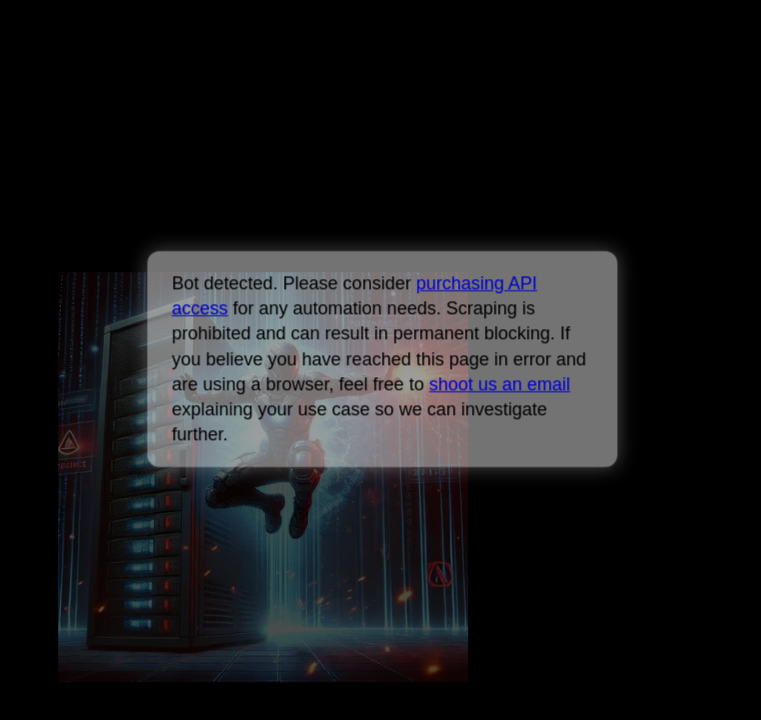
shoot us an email (499, 384)
